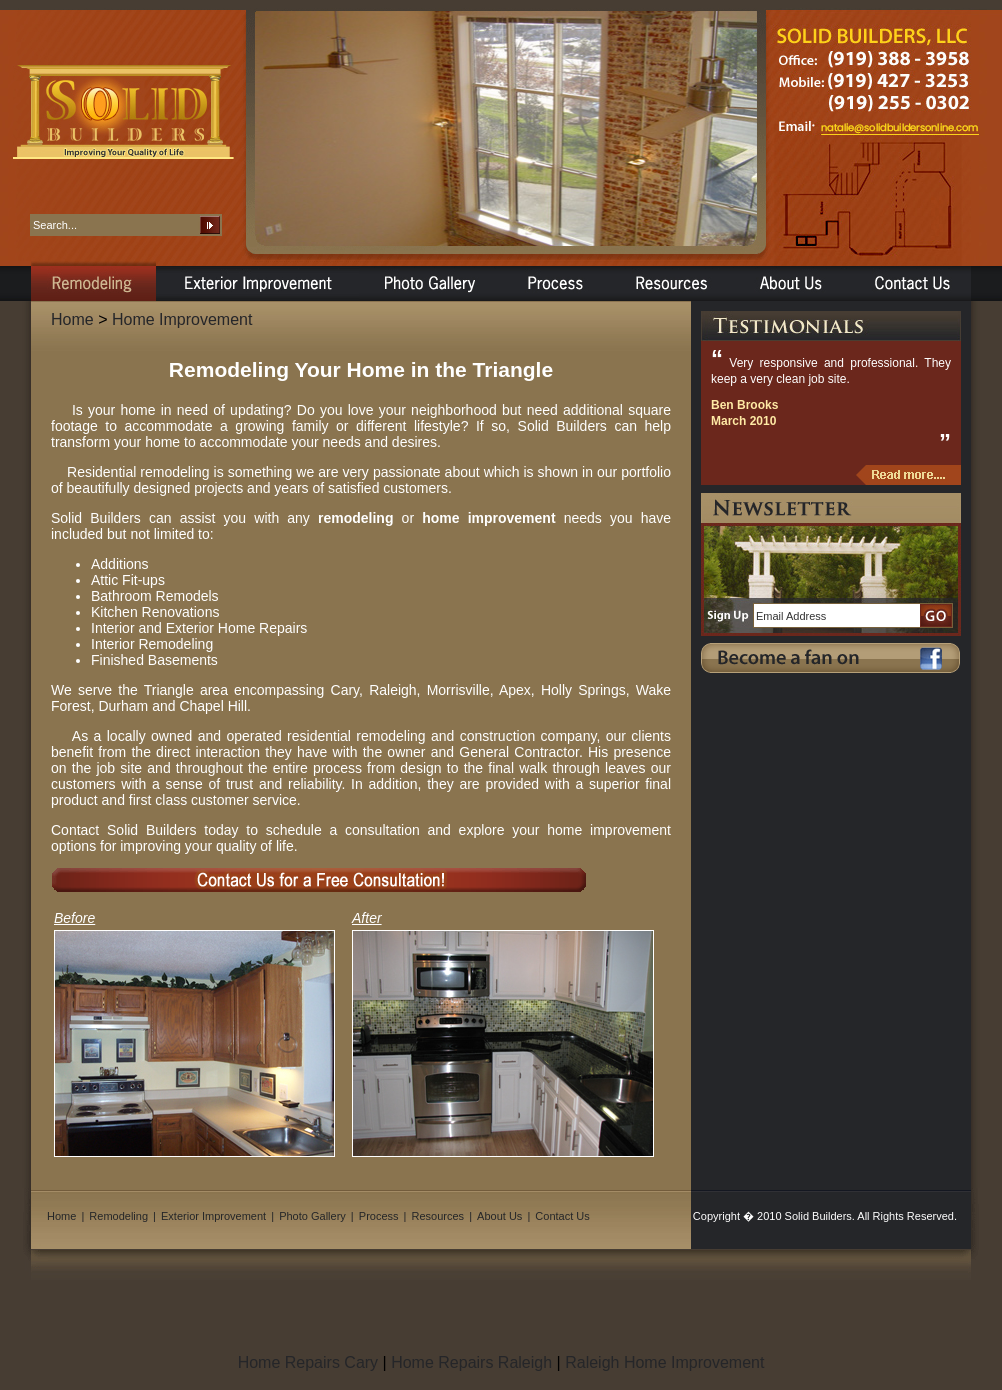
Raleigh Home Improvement (664, 1362)
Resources (438, 1216)
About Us (499, 1216)
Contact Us (562, 1216)
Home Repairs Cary (308, 1362)
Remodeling (118, 1216)
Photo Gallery (312, 1216)
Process (379, 1216)
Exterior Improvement (213, 1216)
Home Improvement (182, 319)
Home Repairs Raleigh (471, 1362)
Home (72, 319)
